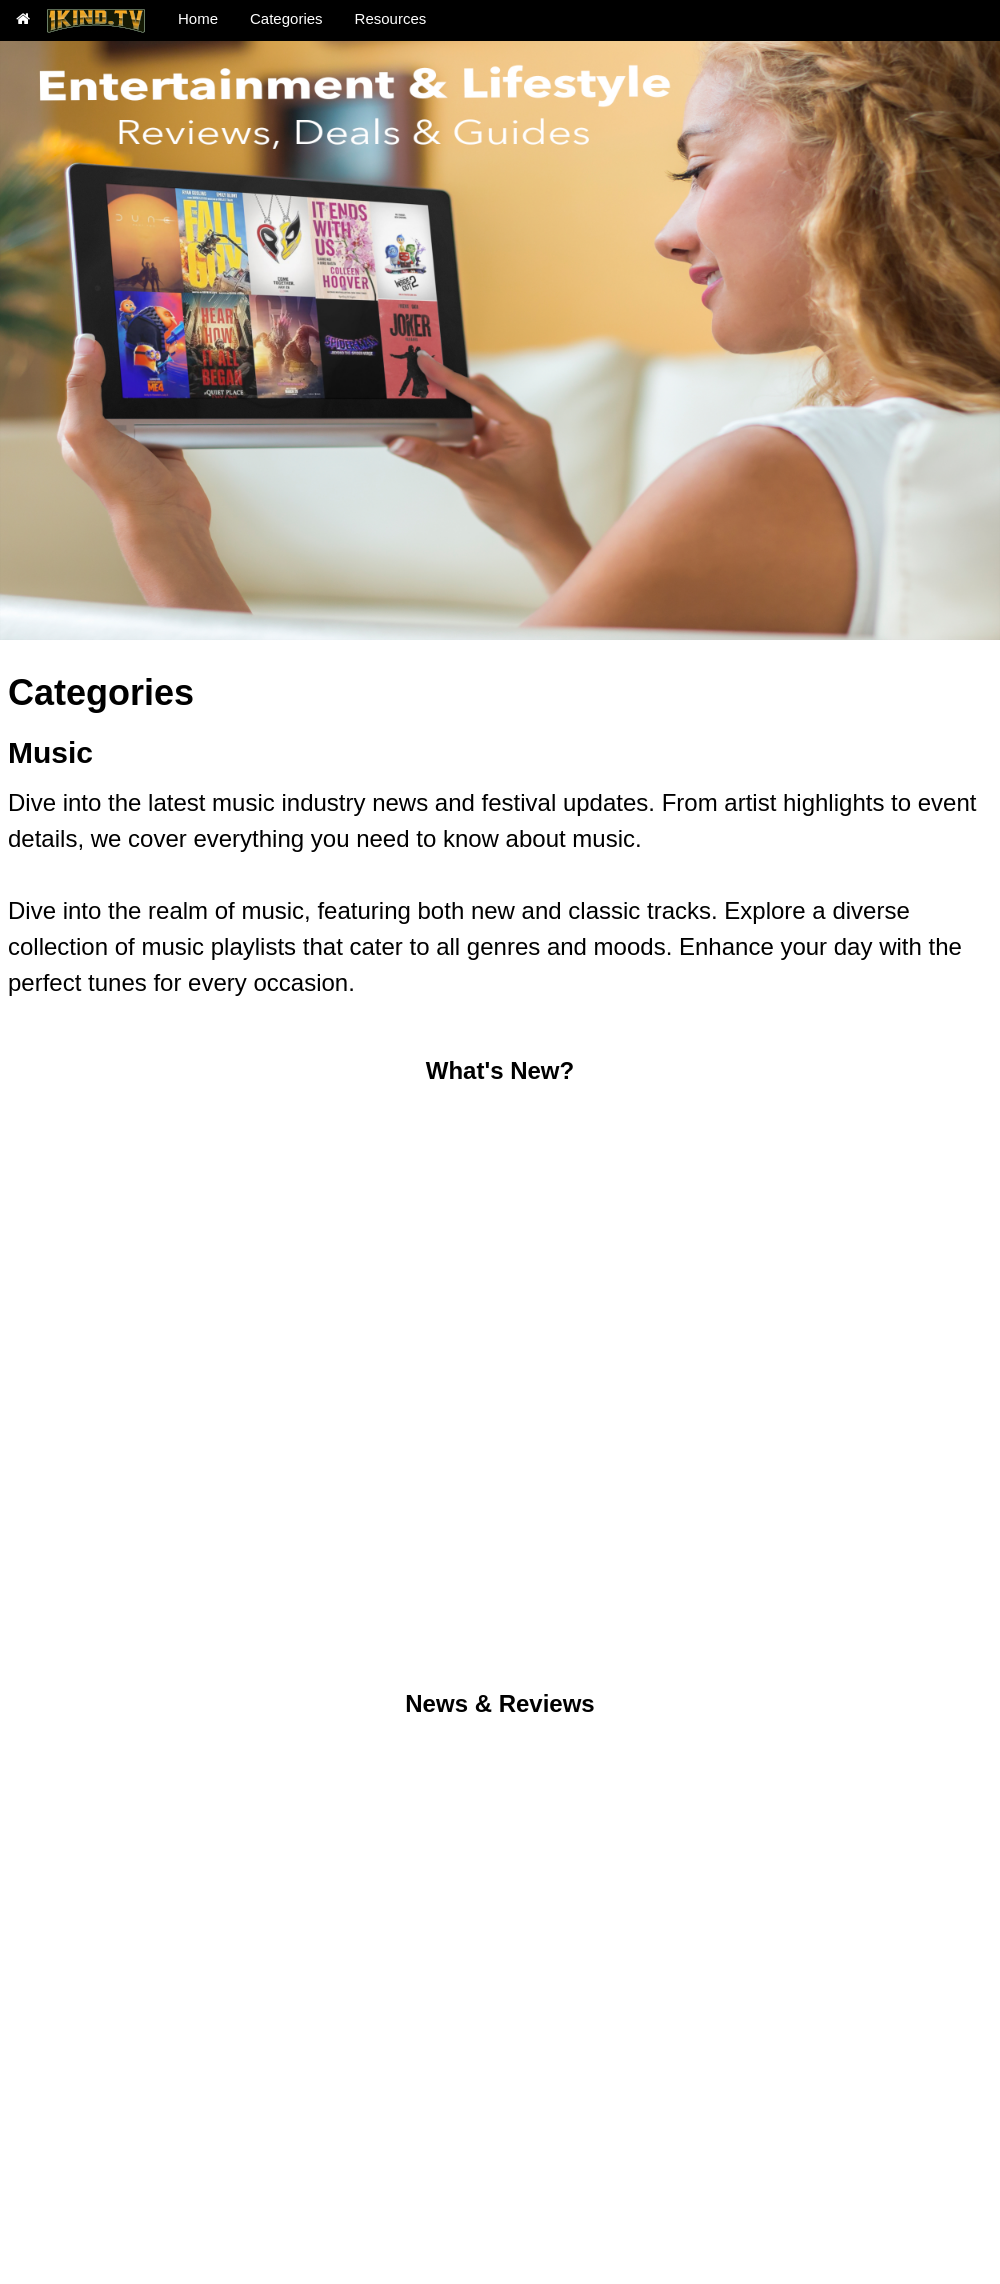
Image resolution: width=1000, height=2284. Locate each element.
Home (198, 18)
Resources (391, 18)
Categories (286, 18)
